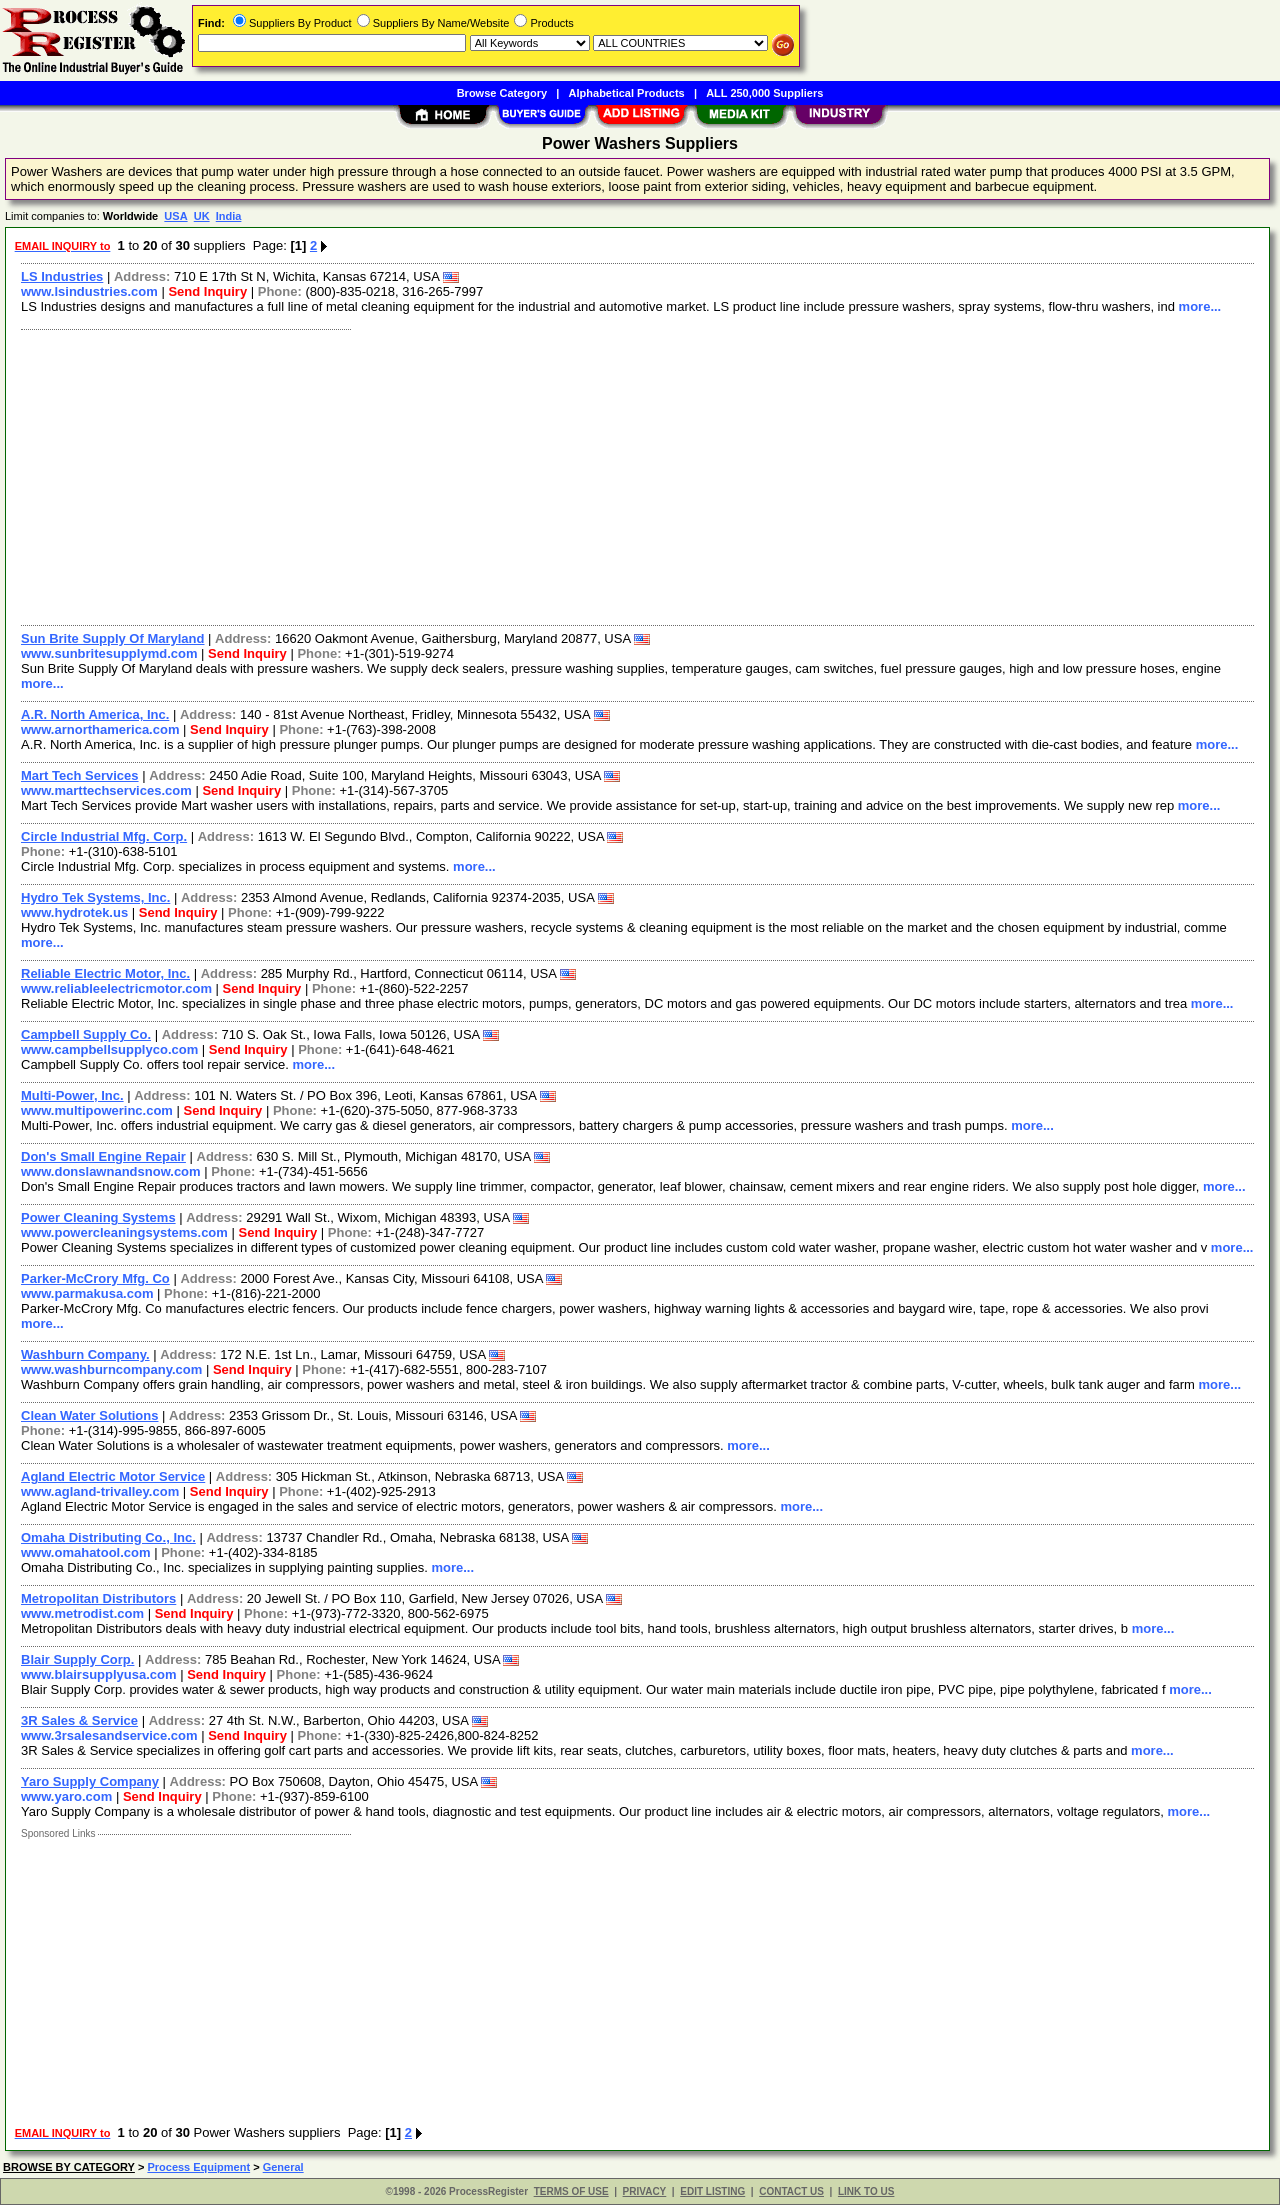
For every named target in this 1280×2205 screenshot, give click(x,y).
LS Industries (62, 276)
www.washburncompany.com (111, 1369)
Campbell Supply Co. (86, 1034)
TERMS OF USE (571, 2191)
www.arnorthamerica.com (100, 729)
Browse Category (502, 93)
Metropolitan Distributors (98, 1598)
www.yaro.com (66, 1796)
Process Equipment (198, 2167)
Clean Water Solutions (89, 1415)
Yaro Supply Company (90, 1781)
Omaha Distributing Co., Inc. (108, 1537)
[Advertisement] (613, 475)
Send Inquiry (207, 291)
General (283, 2167)
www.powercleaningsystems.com (124, 1232)
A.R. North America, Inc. (95, 714)
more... (1200, 306)
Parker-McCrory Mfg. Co (95, 1278)
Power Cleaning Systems (98, 1217)
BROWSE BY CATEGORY (69, 2167)
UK (202, 216)
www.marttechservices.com (106, 790)
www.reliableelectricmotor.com (116, 988)
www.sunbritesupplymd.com (109, 653)
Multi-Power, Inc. (72, 1095)
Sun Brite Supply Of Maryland (112, 638)
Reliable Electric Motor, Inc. (105, 973)
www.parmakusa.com (87, 1293)
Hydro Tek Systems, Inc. (95, 897)
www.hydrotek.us (74, 912)
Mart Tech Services (80, 775)
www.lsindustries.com (89, 291)
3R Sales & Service (79, 1720)
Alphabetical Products (627, 93)
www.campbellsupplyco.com (109, 1049)
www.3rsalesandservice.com (109, 1735)
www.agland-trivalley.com (100, 1491)
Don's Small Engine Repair (103, 1156)
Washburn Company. (85, 1354)
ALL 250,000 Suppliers (764, 93)
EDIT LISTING (712, 2191)
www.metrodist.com (82, 1613)
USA (175, 216)
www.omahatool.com (86, 1552)
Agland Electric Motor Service (113, 1476)
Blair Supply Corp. (77, 1659)
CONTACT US (791, 2191)
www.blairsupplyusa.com (99, 1674)
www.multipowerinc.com (97, 1110)
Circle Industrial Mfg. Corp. (104, 836)
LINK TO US (866, 2191)
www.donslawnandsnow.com (111, 1171)
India (229, 216)
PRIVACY (645, 2191)
